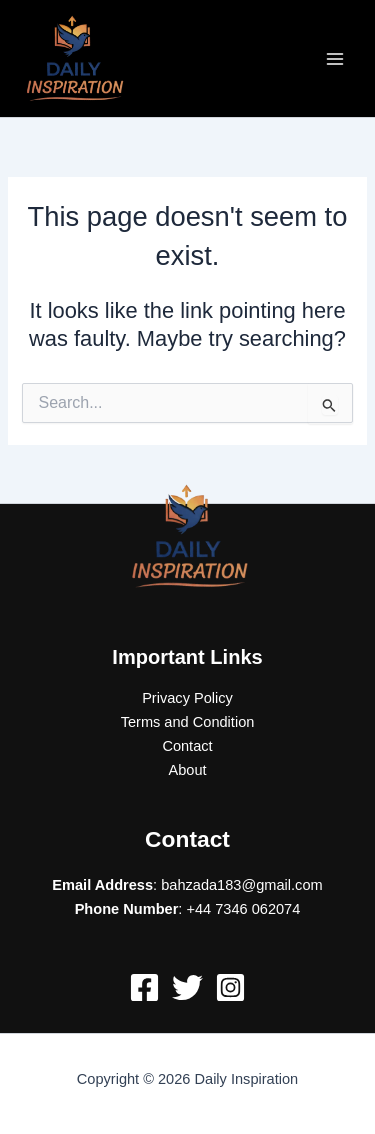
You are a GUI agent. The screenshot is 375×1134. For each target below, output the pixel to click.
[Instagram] (230, 987)
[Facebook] (144, 987)
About (187, 770)
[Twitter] (187, 987)
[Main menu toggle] (335, 58)
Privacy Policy (187, 698)
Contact (187, 746)
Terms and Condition (188, 722)
